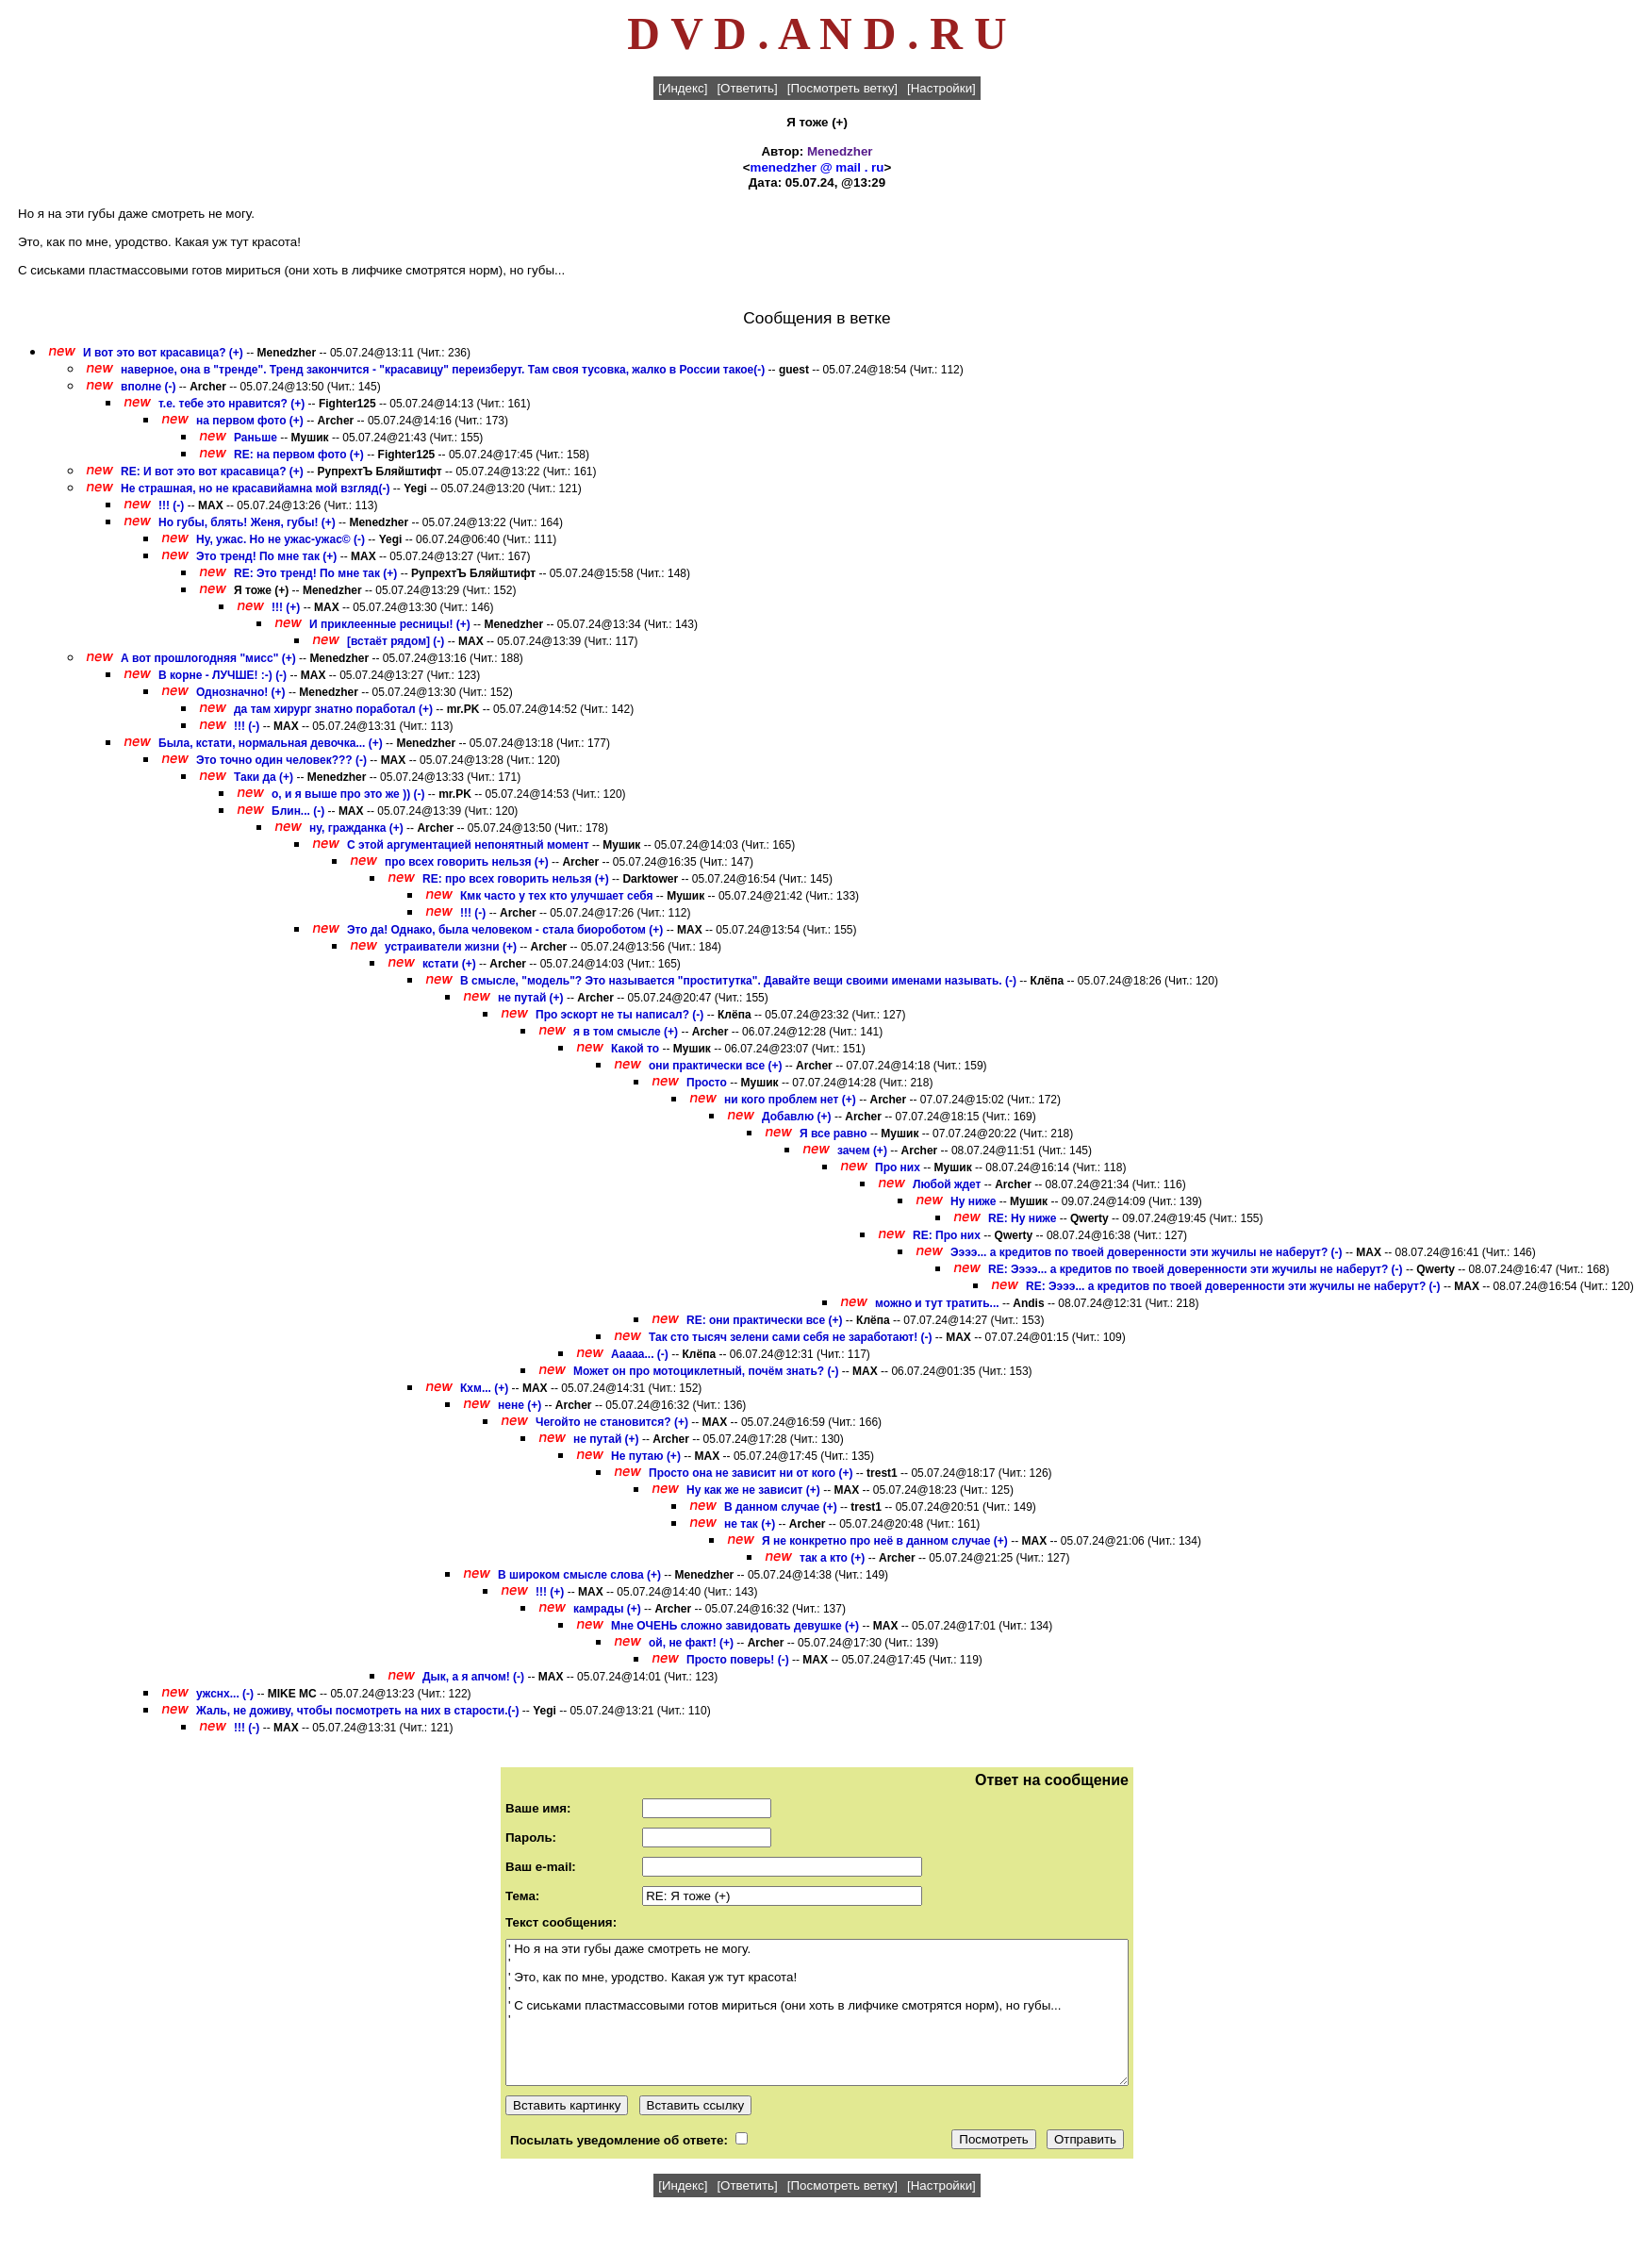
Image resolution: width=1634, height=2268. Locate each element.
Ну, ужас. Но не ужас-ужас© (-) (280, 539)
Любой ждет (948, 1184)
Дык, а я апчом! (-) (473, 1676)
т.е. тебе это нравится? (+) (231, 403)
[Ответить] (747, 88)
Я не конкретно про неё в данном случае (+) (885, 1541)
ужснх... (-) (225, 1693)
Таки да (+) (263, 777)
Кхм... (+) (484, 1388)
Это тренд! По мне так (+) (266, 556)
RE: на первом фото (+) (299, 454)
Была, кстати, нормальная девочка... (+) (270, 743)
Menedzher (840, 151)
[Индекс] (682, 88)
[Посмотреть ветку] (842, 88)
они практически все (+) (715, 1065)
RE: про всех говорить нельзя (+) (515, 879)
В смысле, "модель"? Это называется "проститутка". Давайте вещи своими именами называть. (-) (738, 980)
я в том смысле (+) (625, 1031)
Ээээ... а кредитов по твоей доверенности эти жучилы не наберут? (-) (1146, 1252)
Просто (706, 1082)
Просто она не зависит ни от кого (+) (750, 1473)
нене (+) (519, 1405)
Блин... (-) (298, 811)
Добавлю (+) (797, 1116)
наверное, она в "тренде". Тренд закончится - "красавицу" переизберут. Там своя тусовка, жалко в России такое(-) (443, 369)
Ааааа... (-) (639, 1354)
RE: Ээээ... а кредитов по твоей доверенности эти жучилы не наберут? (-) (1195, 1269)
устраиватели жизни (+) (451, 946)
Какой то (635, 1048)
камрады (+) (607, 1608)
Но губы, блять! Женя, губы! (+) (247, 522)
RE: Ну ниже (1022, 1218)
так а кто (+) (832, 1557)
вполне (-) (148, 386)
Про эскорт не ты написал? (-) (619, 1014)
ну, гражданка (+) (356, 828)
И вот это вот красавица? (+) (163, 352)
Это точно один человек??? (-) (281, 760)
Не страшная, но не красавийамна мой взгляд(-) (255, 488)
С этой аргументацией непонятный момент (468, 845)
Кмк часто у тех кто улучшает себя (556, 895)
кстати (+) (449, 963)
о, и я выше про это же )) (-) (348, 794)
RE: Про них (947, 1235)
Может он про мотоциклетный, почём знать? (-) (705, 1371)
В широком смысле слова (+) (579, 1574)
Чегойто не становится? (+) (612, 1422)
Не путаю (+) (646, 1456)
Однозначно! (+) (241, 692)
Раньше (255, 437)
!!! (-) (171, 505)
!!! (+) (286, 607)
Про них (897, 1167)
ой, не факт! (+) (691, 1642)
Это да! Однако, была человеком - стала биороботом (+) (505, 929)
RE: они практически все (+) (764, 1320)
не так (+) (749, 1524)
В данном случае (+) (780, 1507)
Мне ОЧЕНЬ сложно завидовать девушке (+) (735, 1625)
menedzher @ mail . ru (817, 167)
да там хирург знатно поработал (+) (333, 709)
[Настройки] (941, 88)
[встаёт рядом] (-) (395, 641)
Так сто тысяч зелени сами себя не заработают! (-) (791, 1337)
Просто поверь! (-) (737, 1659)
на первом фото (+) (250, 420)
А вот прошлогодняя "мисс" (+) (208, 658)
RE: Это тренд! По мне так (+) (315, 573)
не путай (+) (531, 997)
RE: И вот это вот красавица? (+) (212, 471)
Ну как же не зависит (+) (753, 1490)
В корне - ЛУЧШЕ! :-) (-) (222, 675)
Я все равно (833, 1133)
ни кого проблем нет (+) (790, 1099)
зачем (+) (862, 1150)
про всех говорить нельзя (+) (467, 862)
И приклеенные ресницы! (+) (389, 624)
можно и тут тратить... (937, 1303)
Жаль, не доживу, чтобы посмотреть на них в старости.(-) (358, 1710)
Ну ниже (973, 1201)
